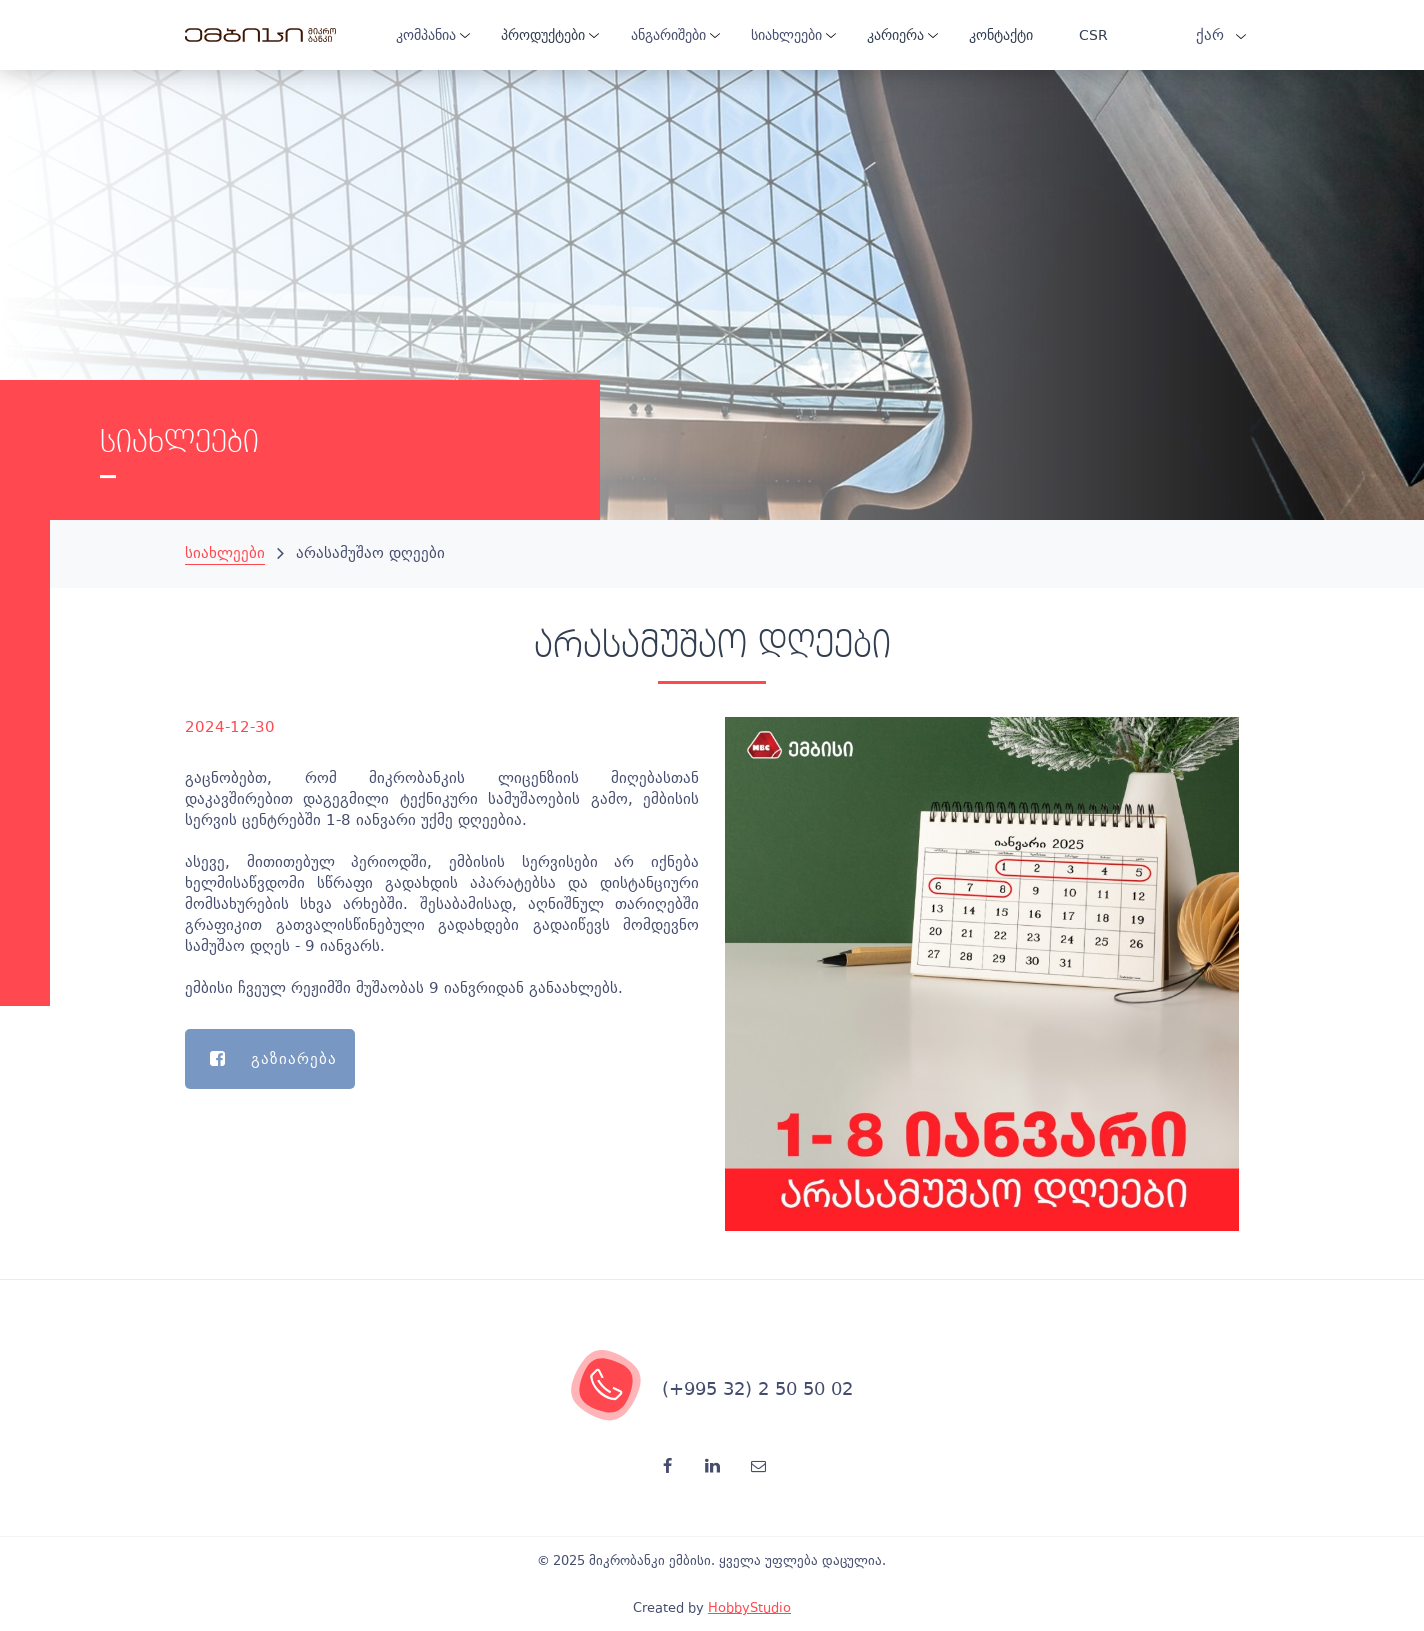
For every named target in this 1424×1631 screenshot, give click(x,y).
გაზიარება (261, 1059)
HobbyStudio (749, 1607)
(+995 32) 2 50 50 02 (757, 1388)
